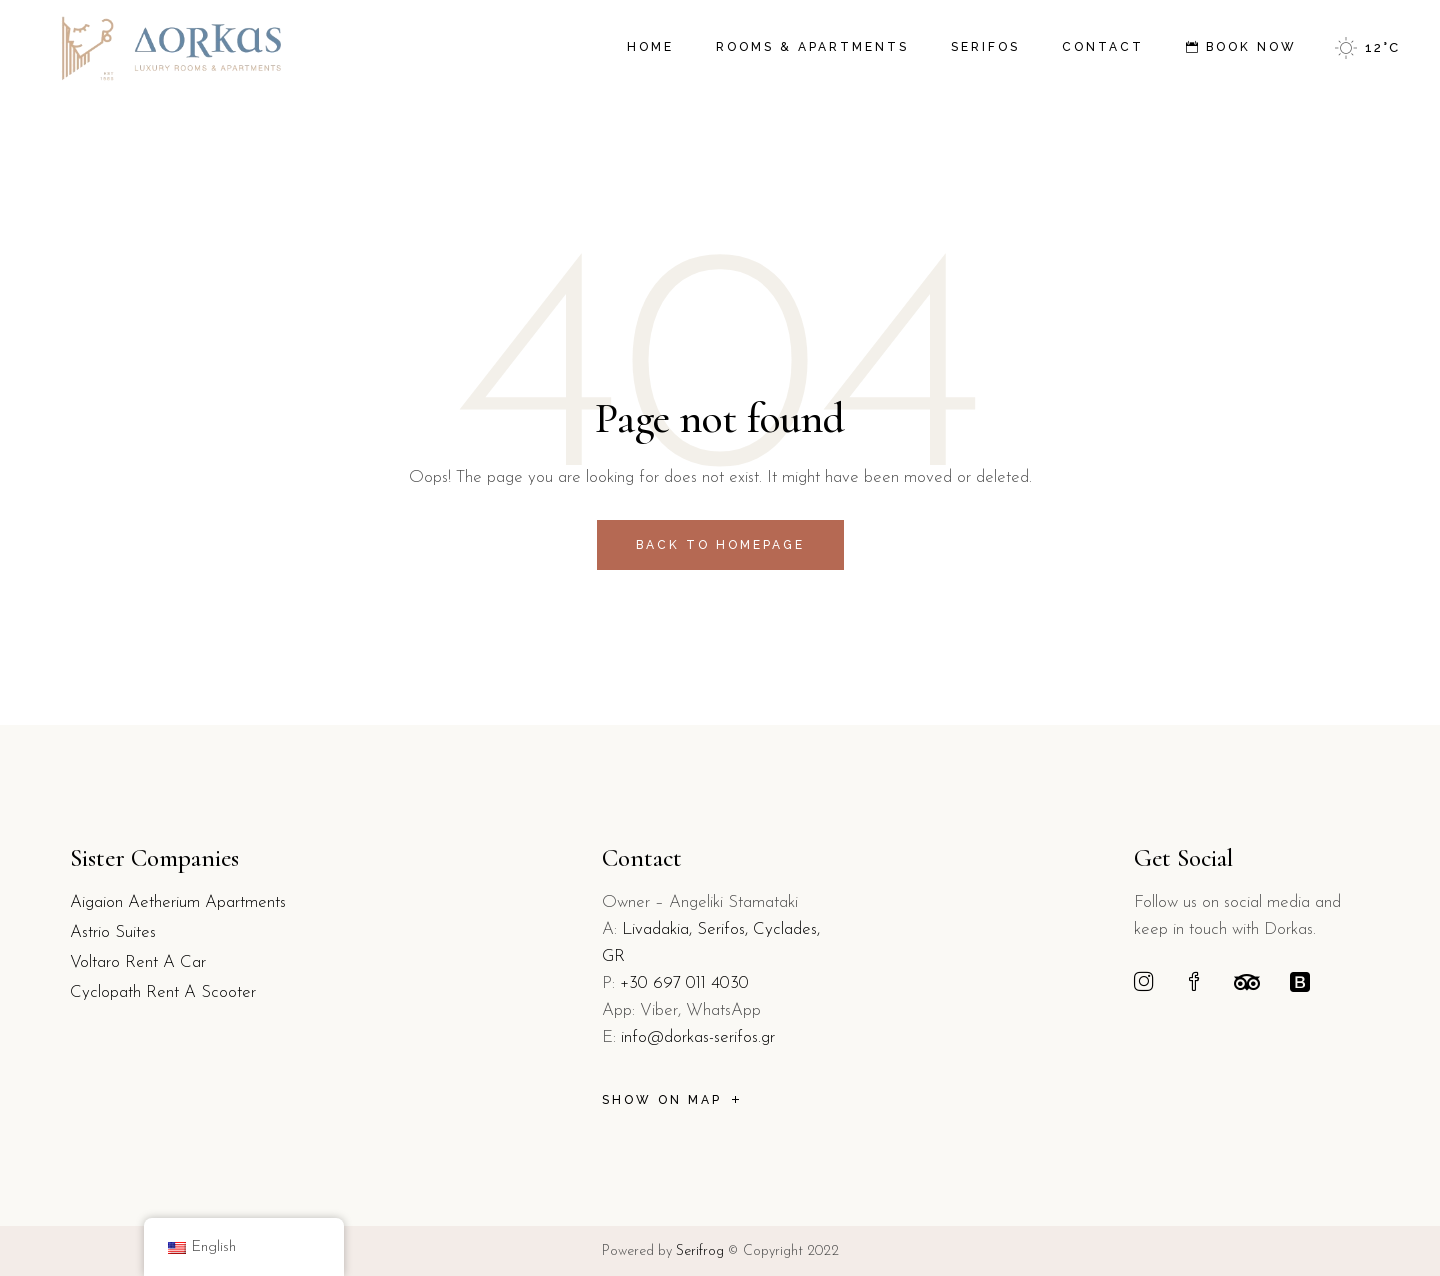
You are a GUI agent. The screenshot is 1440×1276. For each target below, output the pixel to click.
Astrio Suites (113, 932)
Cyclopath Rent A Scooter (163, 992)
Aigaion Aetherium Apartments (178, 902)
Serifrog (700, 1251)
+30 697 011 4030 (684, 983)
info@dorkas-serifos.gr (698, 1037)
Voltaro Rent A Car (138, 962)
